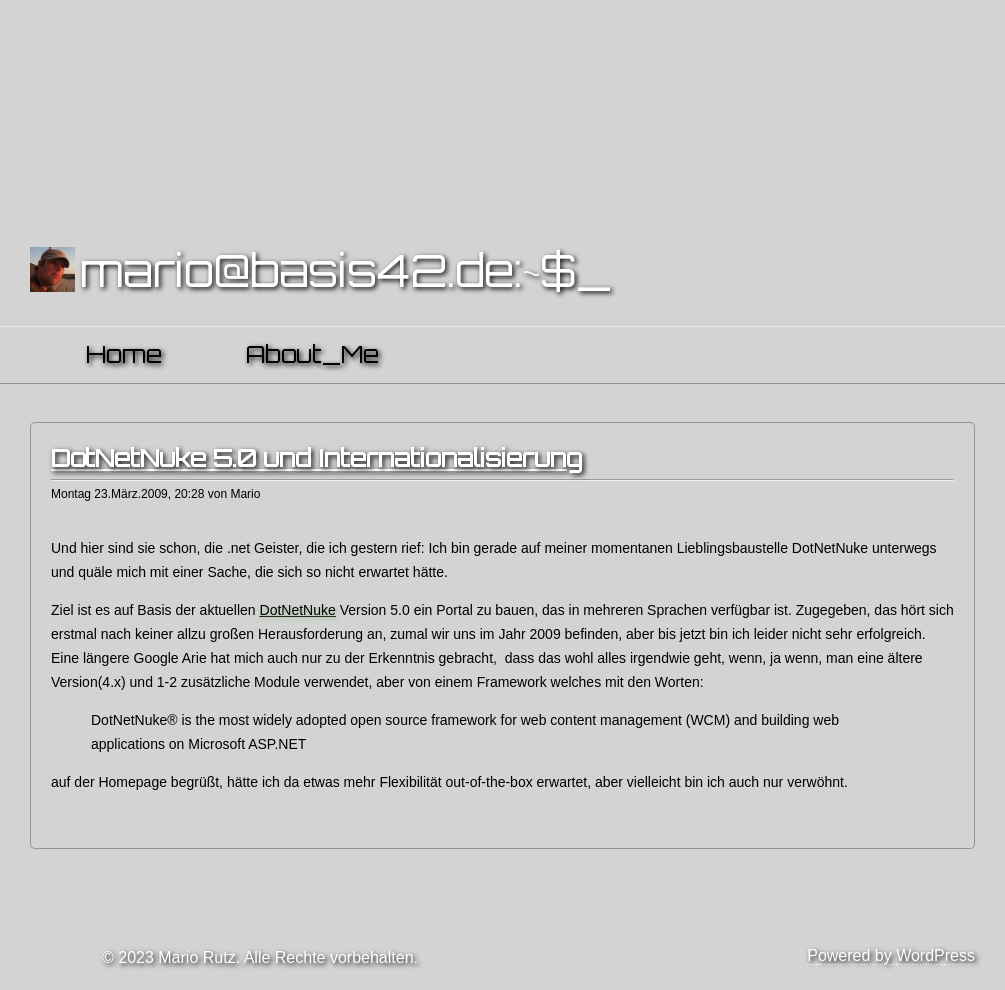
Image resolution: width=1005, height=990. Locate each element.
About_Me (312, 354)
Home (124, 354)
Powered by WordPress (891, 955)
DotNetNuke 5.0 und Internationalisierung (316, 458)
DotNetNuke (298, 610)
